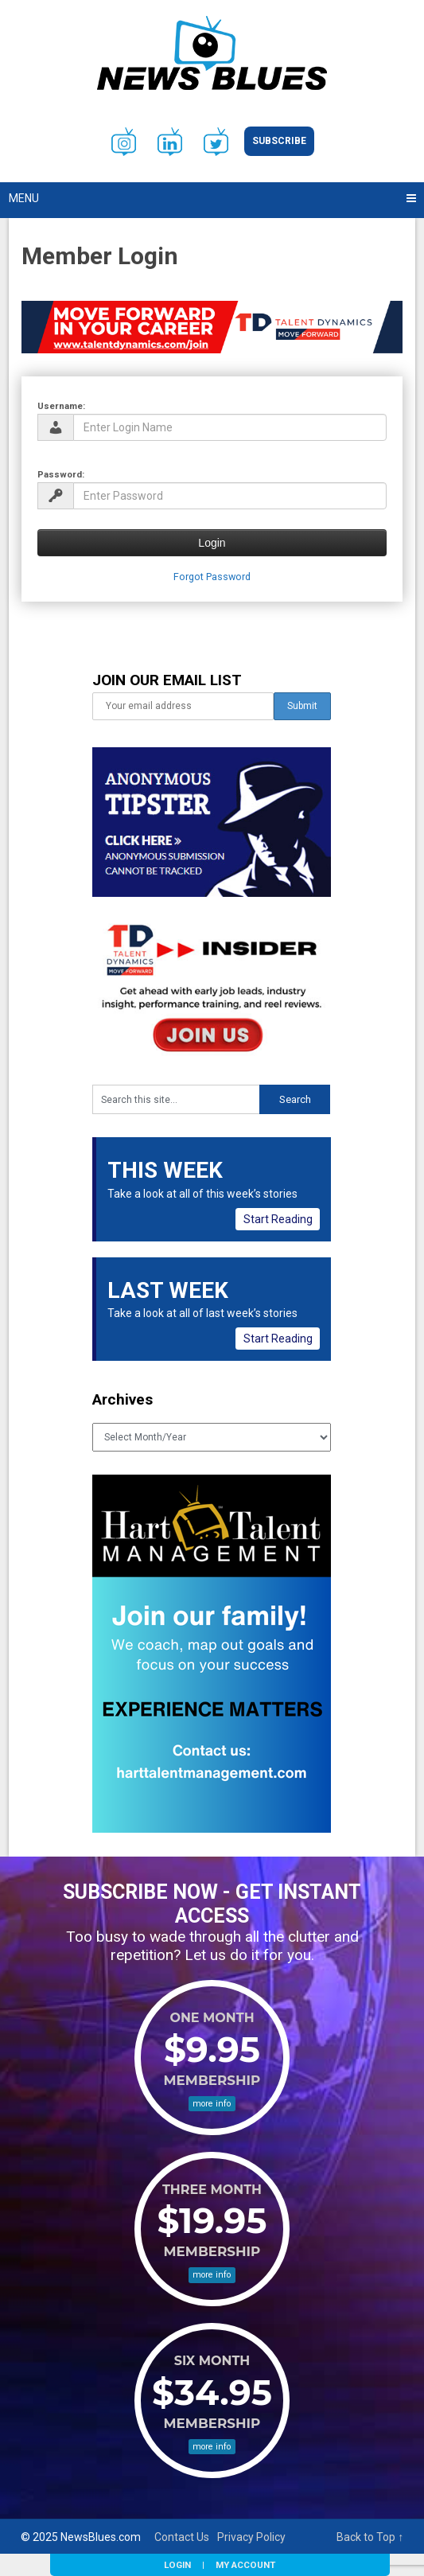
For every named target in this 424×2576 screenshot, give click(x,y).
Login (177, 2564)
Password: (60, 474)
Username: (61, 405)
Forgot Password (212, 577)
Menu (24, 198)
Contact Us (181, 2537)
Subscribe (279, 140)
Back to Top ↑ (369, 2537)
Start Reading (278, 1219)
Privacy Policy (251, 2537)
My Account (245, 2564)
